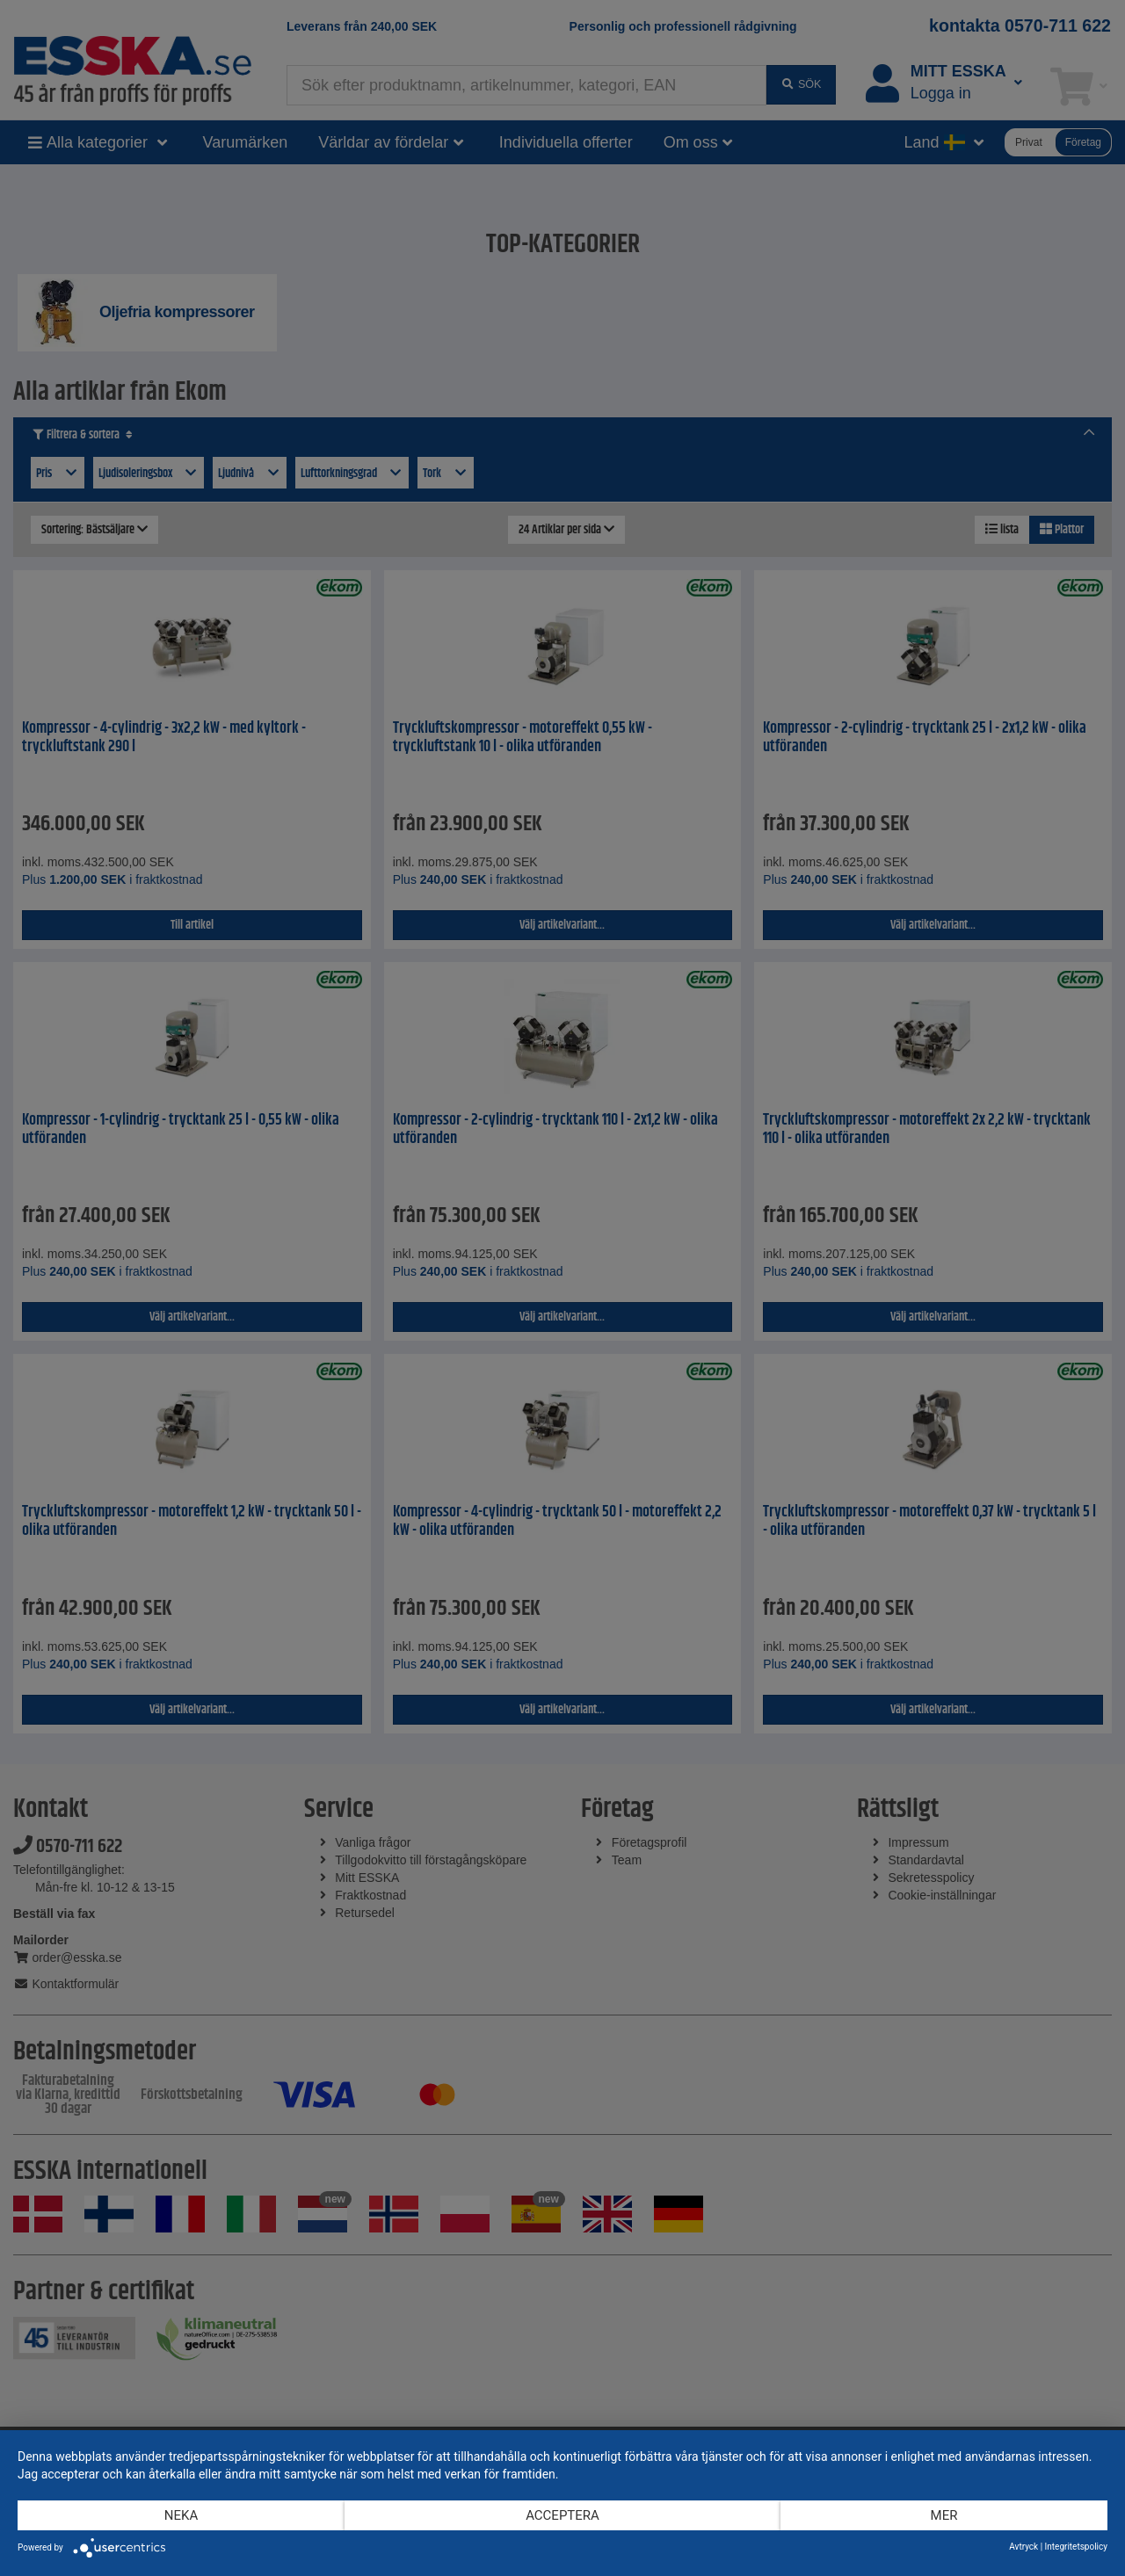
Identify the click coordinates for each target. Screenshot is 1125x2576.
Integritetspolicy (1076, 2546)
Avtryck (1023, 2546)
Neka (181, 2515)
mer (944, 2515)
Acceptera (562, 2515)
